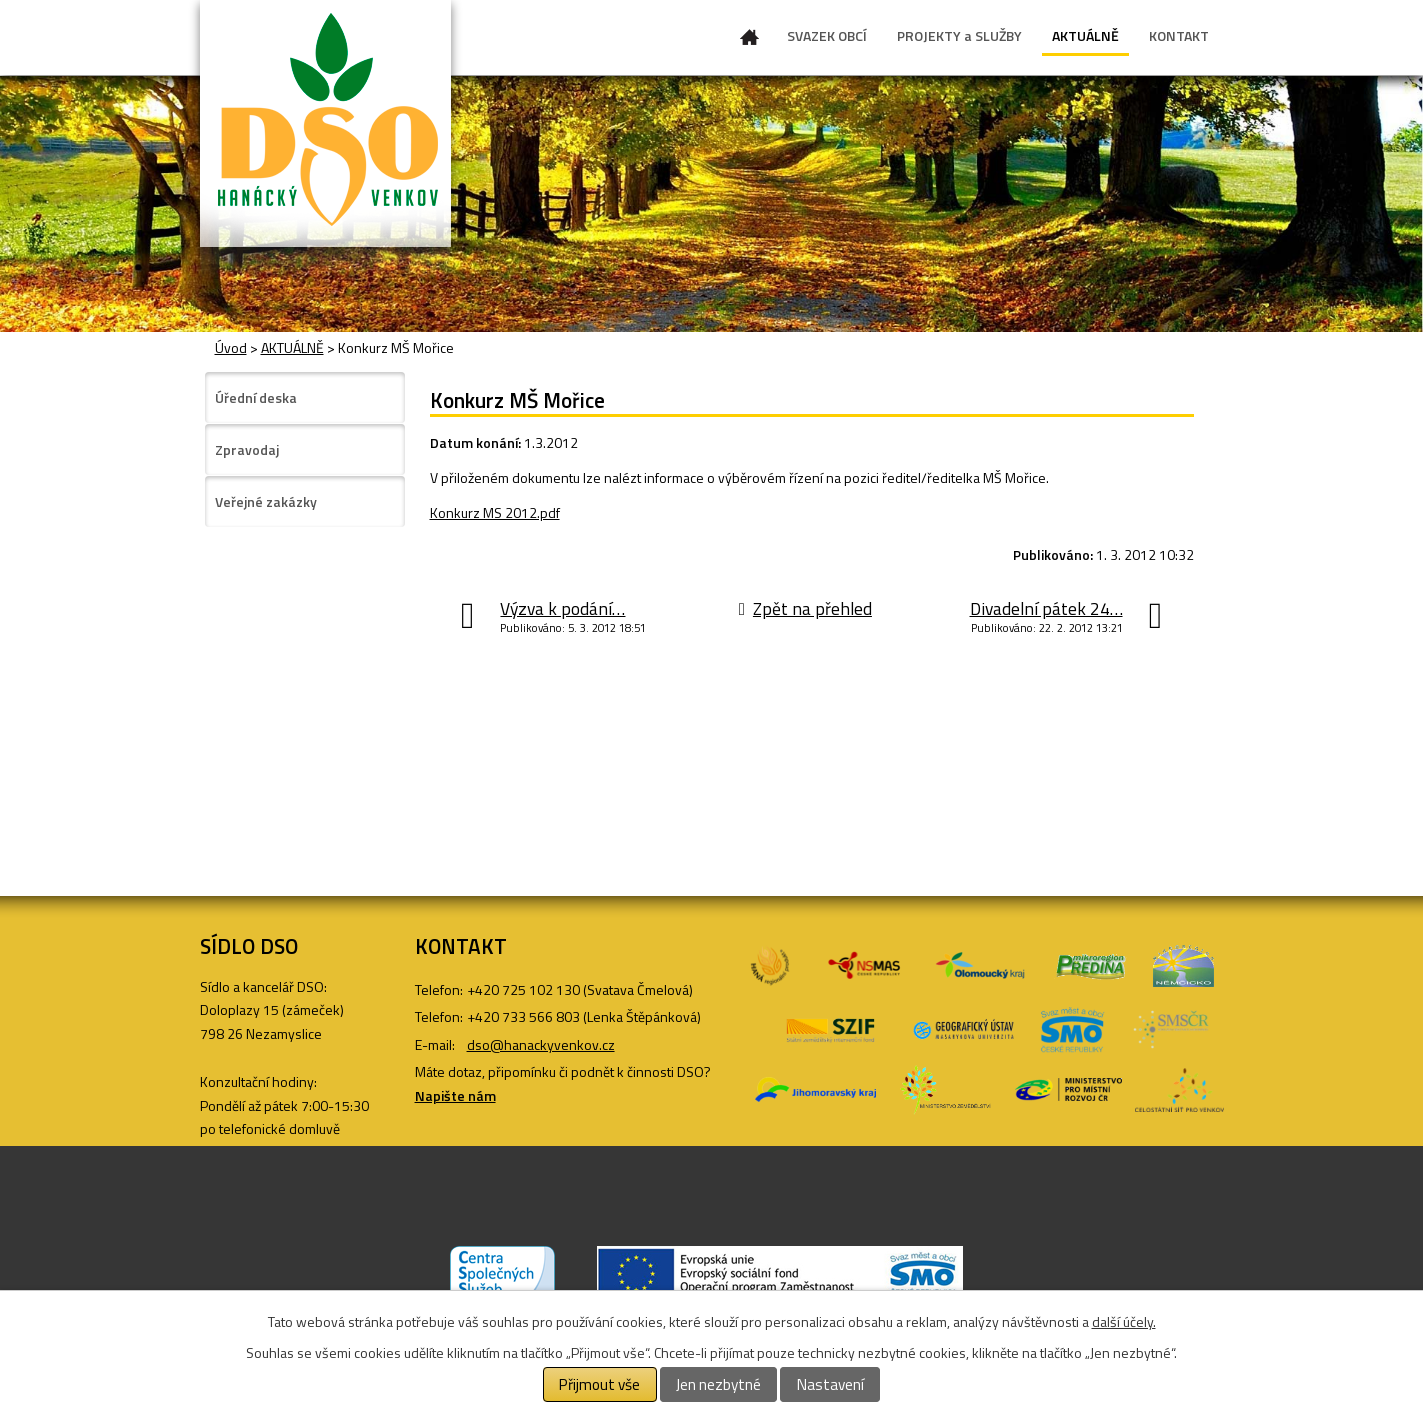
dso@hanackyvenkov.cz (541, 1044)
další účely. (1124, 1321)
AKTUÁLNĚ (1085, 35)
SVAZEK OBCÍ (827, 35)
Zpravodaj (247, 449)
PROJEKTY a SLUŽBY (959, 35)
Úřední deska (256, 397)
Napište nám (455, 1095)
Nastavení (830, 1384)
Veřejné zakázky (266, 501)
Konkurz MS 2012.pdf (495, 512)
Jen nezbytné (718, 1384)
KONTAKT (1179, 35)
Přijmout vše (599, 1384)
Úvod (750, 41)
